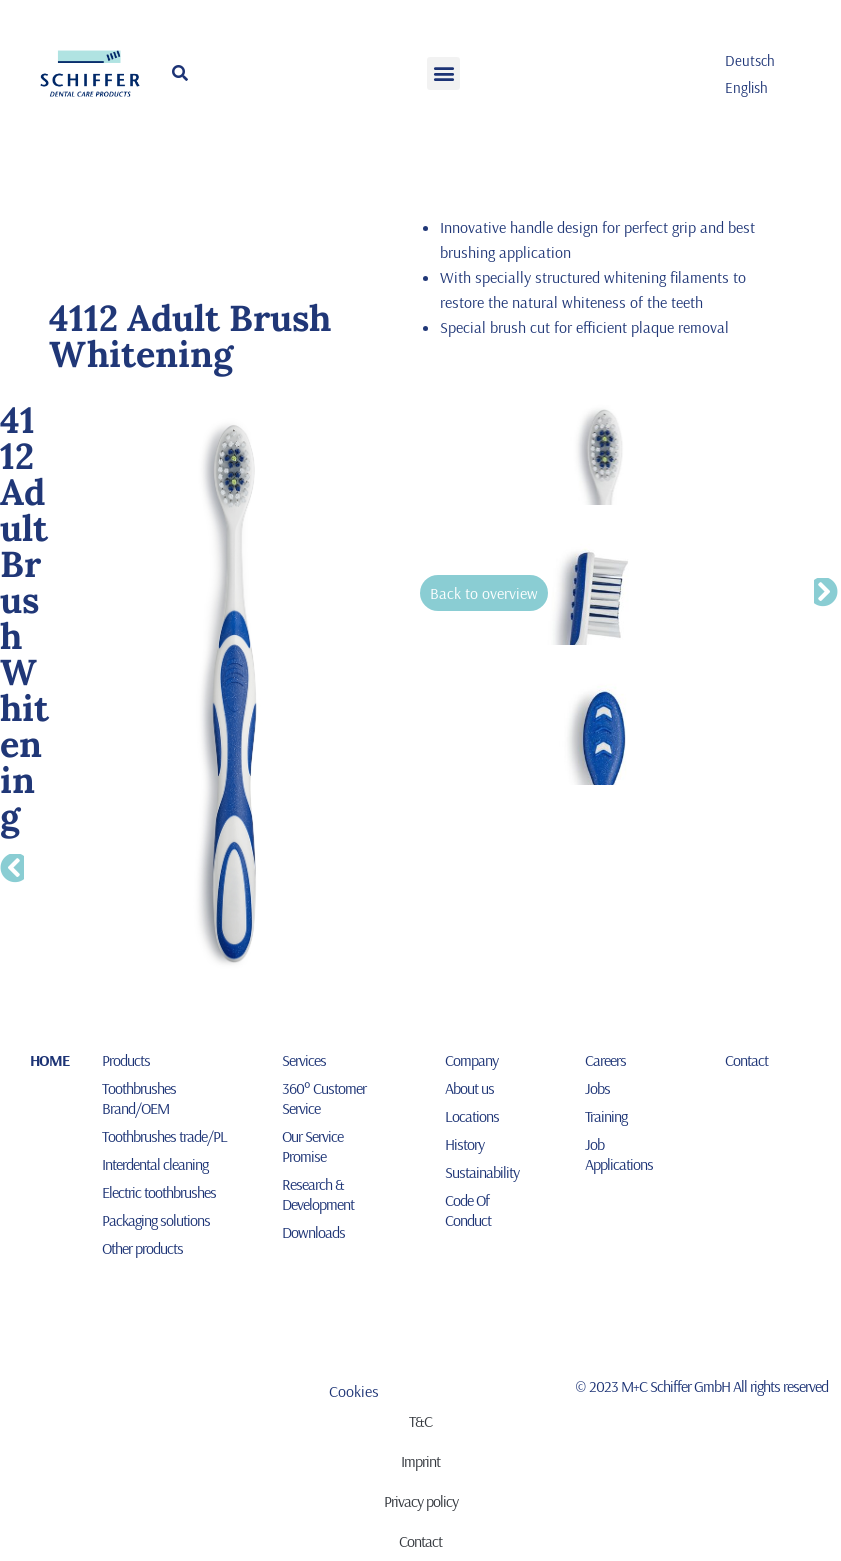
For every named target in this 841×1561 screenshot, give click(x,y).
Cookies (354, 1391)
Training (606, 1116)
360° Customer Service (324, 1098)
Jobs (597, 1088)
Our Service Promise (312, 1146)
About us (469, 1088)
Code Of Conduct (468, 1210)
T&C (420, 1421)
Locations (472, 1116)
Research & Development (318, 1194)
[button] (443, 73)
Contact (746, 1060)
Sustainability (482, 1172)
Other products (142, 1248)
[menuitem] (750, 60)
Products (126, 1060)
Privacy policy (421, 1501)
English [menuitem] (746, 87)
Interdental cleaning (155, 1164)
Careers (605, 1060)
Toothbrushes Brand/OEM (139, 1098)
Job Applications (619, 1154)
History (464, 1144)
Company (471, 1060)
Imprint (420, 1461)
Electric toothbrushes (159, 1192)
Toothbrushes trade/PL (164, 1136)
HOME (49, 1060)
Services (304, 1060)
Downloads (313, 1232)
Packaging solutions (156, 1220)
